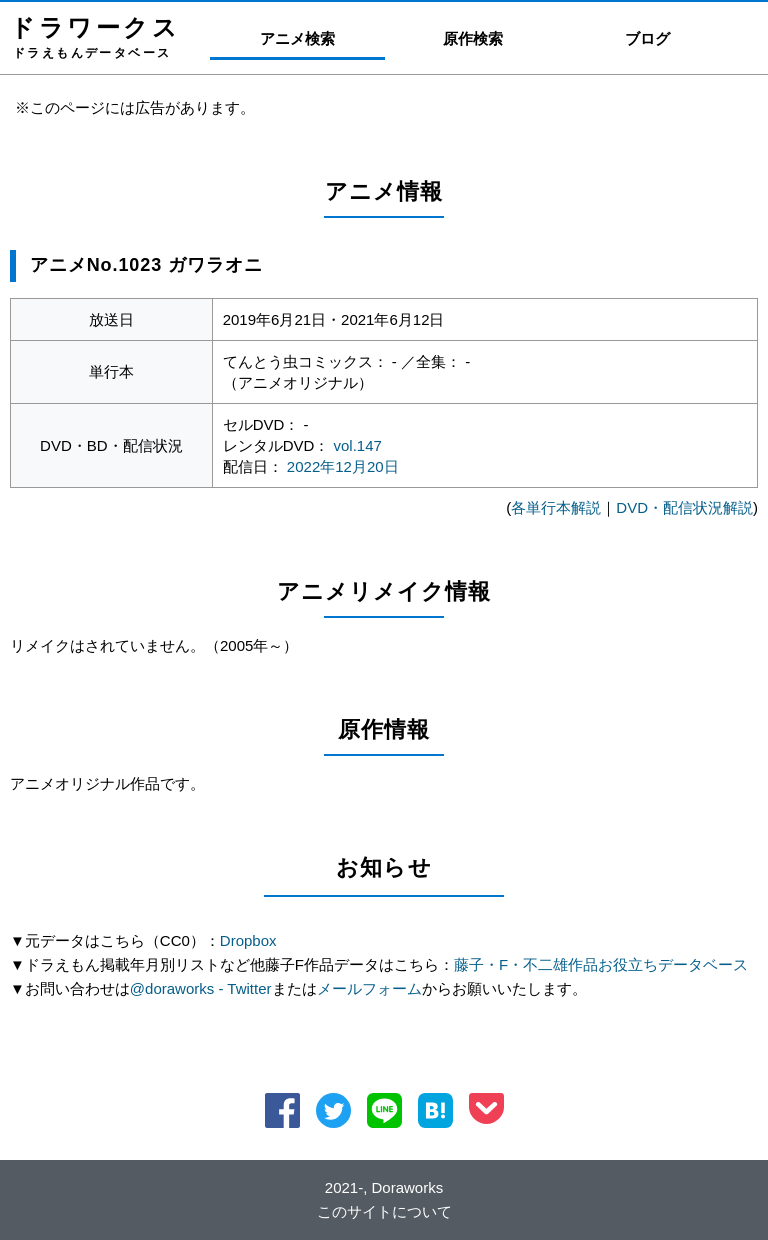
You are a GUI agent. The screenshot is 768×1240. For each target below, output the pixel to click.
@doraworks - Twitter (201, 988)
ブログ (647, 38)
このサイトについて (384, 1211)
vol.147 (358, 445)
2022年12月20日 (343, 466)
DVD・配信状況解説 (684, 507)
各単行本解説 (556, 507)
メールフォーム (369, 988)
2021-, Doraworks (384, 1187)
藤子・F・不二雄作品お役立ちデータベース (601, 964)
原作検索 (473, 38)
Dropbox (248, 940)
